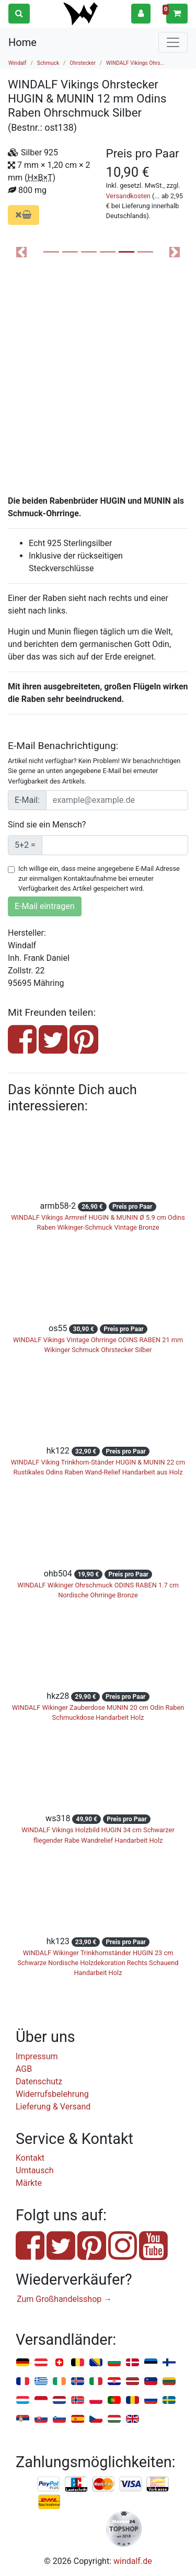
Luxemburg (22, 2400)
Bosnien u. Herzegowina (95, 2362)
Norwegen (77, 2400)
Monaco (41, 2400)
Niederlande (59, 2400)
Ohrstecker (83, 63)
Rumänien (132, 2400)
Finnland (169, 2362)
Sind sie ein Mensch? (47, 825)
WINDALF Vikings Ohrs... (135, 63)
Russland (150, 2400)
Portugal (114, 2400)
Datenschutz (39, 2081)
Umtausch (35, 2170)
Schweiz (59, 2362)
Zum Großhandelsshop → (64, 2299)
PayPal (49, 2484)
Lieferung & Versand (53, 2107)
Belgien (77, 2362)
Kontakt (30, 2158)
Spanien (77, 2419)
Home (22, 42)
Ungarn (114, 2419)
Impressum (37, 2056)
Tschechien (95, 2419)
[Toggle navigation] (173, 42)
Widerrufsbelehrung (52, 2094)
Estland (150, 2362)
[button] (141, 13)
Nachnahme (49, 2502)
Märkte (29, 2183)
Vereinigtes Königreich (132, 2419)
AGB (24, 2069)
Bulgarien (114, 2362)
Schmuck (48, 63)
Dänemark (132, 2362)
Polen (95, 2400)
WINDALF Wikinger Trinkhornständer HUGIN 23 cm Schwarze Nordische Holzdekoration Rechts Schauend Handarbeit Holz (97, 1963)
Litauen (169, 2381)
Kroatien (114, 2381)
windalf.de (132, 2561)
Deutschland (22, 2362)
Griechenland (41, 2381)
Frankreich (22, 2381)
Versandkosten (128, 196)
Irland (59, 2381)
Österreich (41, 2362)
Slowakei (41, 2419)
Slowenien (59, 2419)
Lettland (132, 2381)
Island (77, 2381)
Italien (95, 2381)
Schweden (169, 2400)
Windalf (17, 63)
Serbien (22, 2419)
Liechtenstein (150, 2381)
